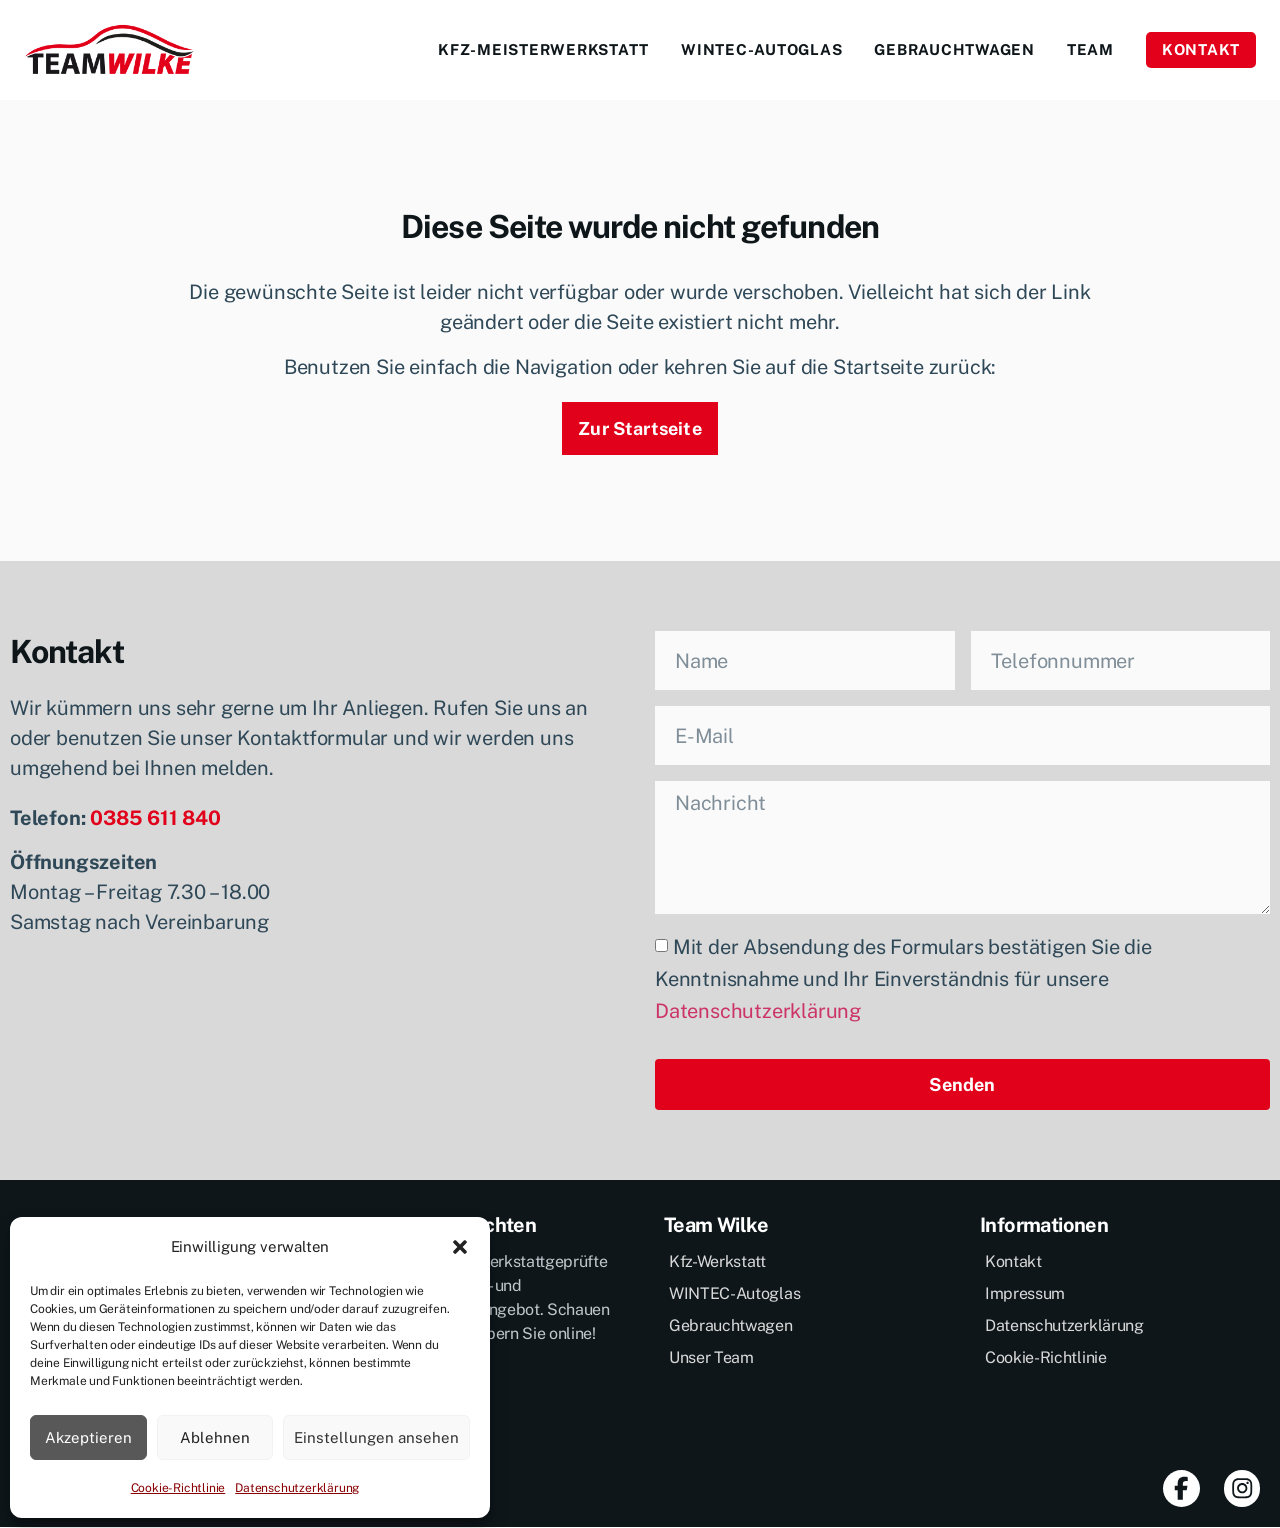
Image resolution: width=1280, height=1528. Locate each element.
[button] (460, 1247)
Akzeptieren (88, 1437)
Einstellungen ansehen (376, 1437)
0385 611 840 (155, 818)
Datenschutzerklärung (297, 1488)
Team (1090, 49)
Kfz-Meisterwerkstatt (543, 49)
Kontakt (1201, 49)
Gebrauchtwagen (954, 49)
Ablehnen (215, 1437)
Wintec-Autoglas (761, 49)
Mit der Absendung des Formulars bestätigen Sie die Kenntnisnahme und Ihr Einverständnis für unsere (903, 980)
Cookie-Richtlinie (178, 1488)
